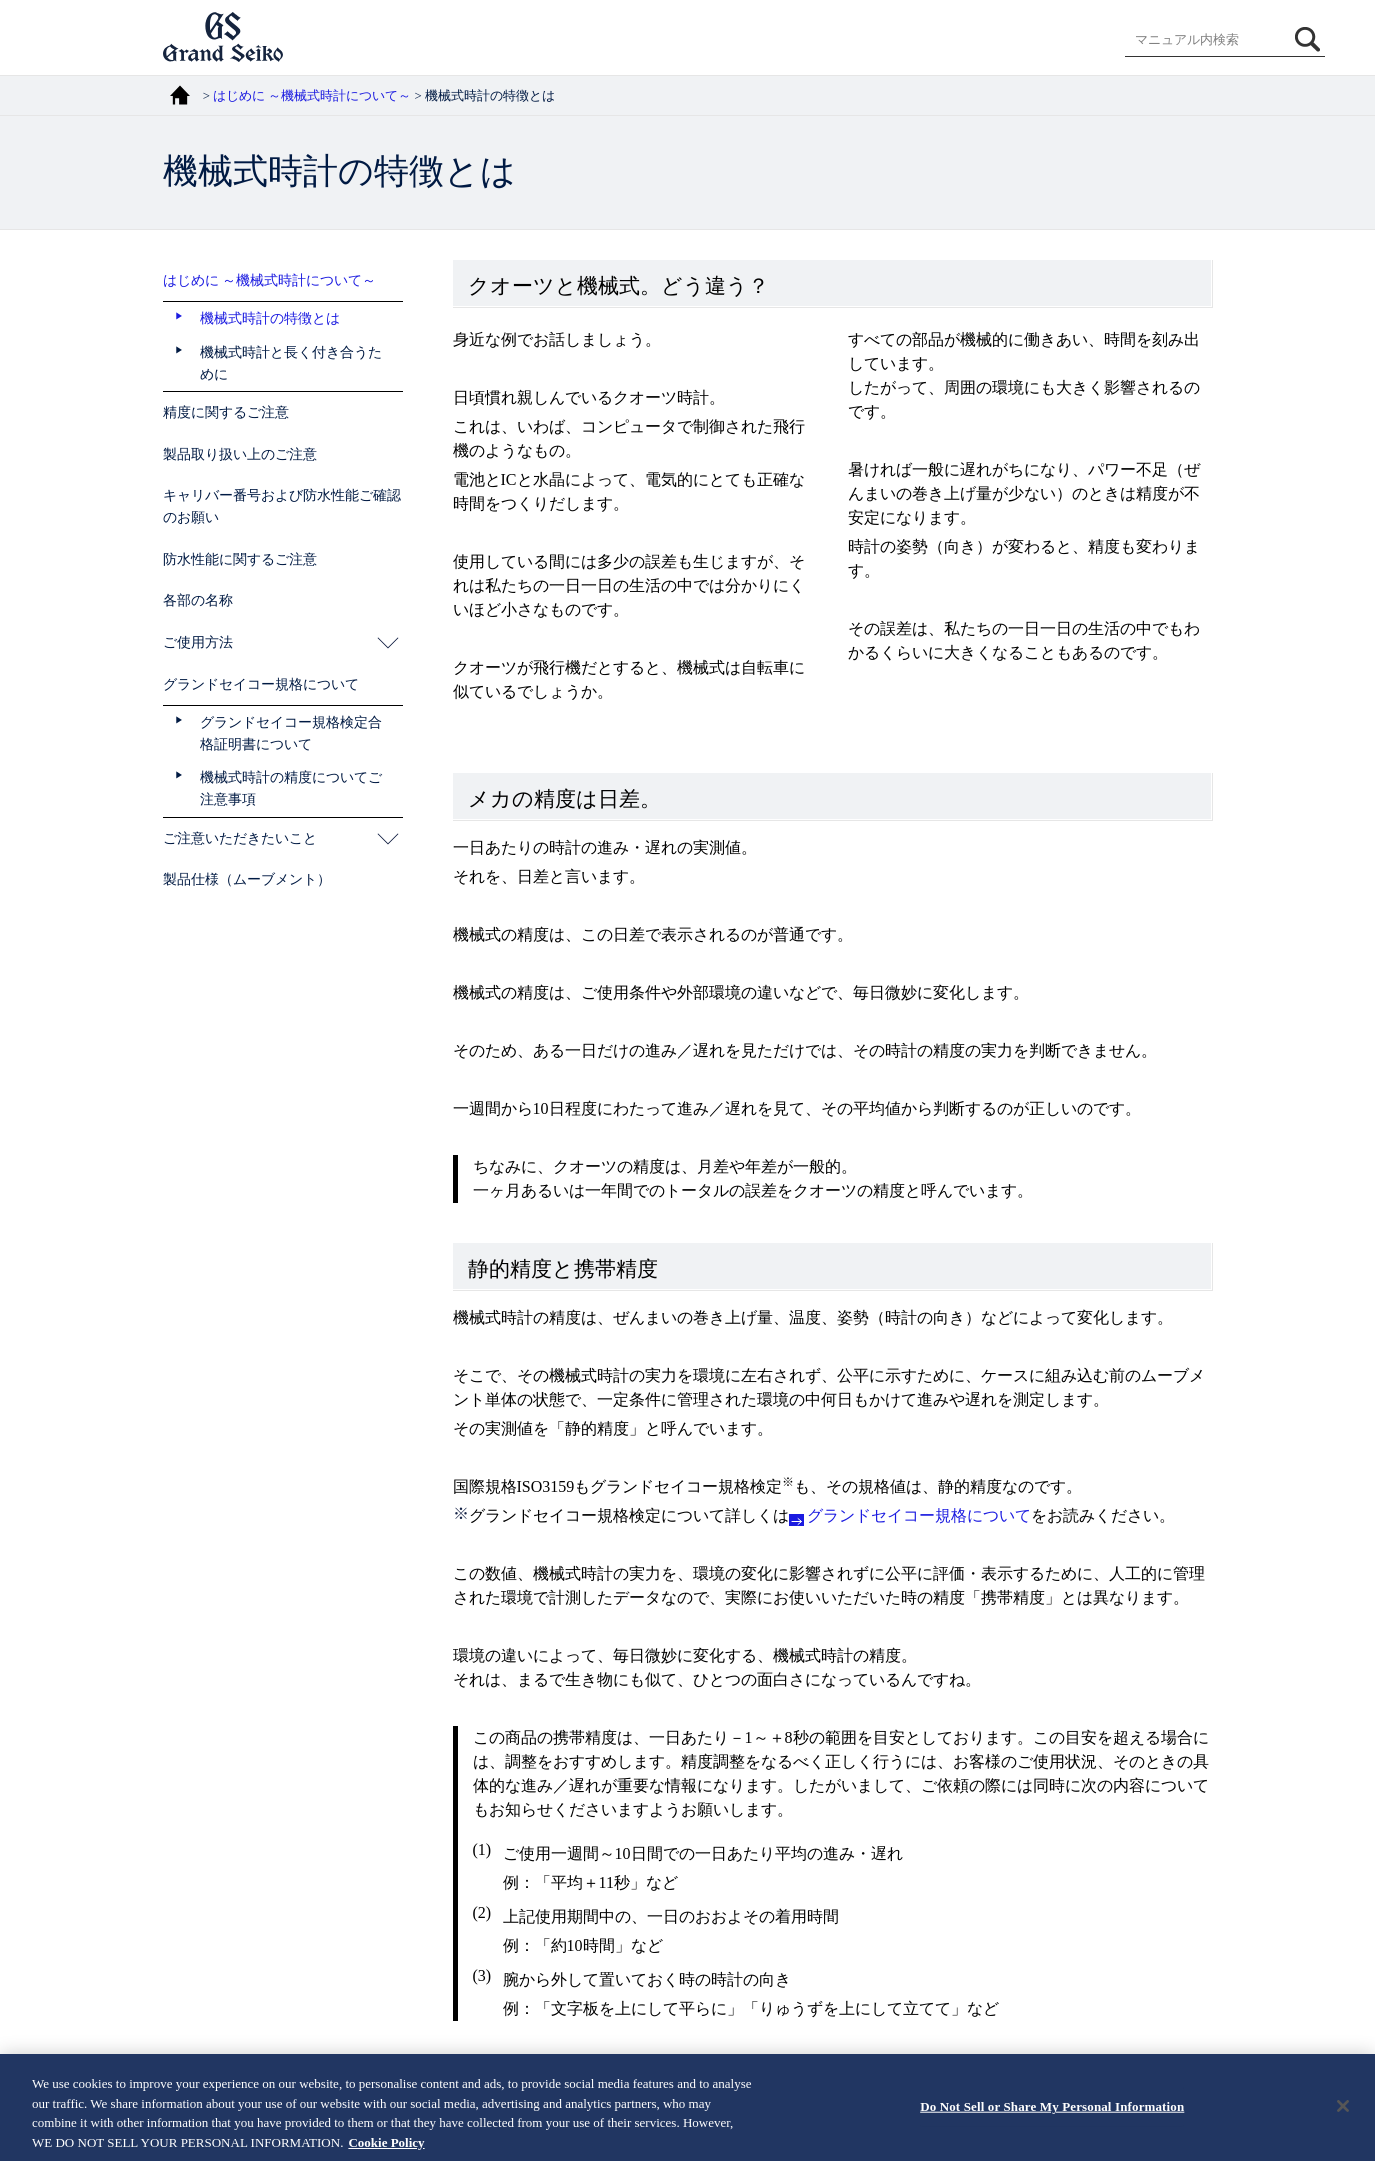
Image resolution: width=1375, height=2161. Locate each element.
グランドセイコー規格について (919, 1515)
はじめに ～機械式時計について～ (312, 96)
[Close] (1343, 2113)
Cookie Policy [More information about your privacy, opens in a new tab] (386, 2149)
